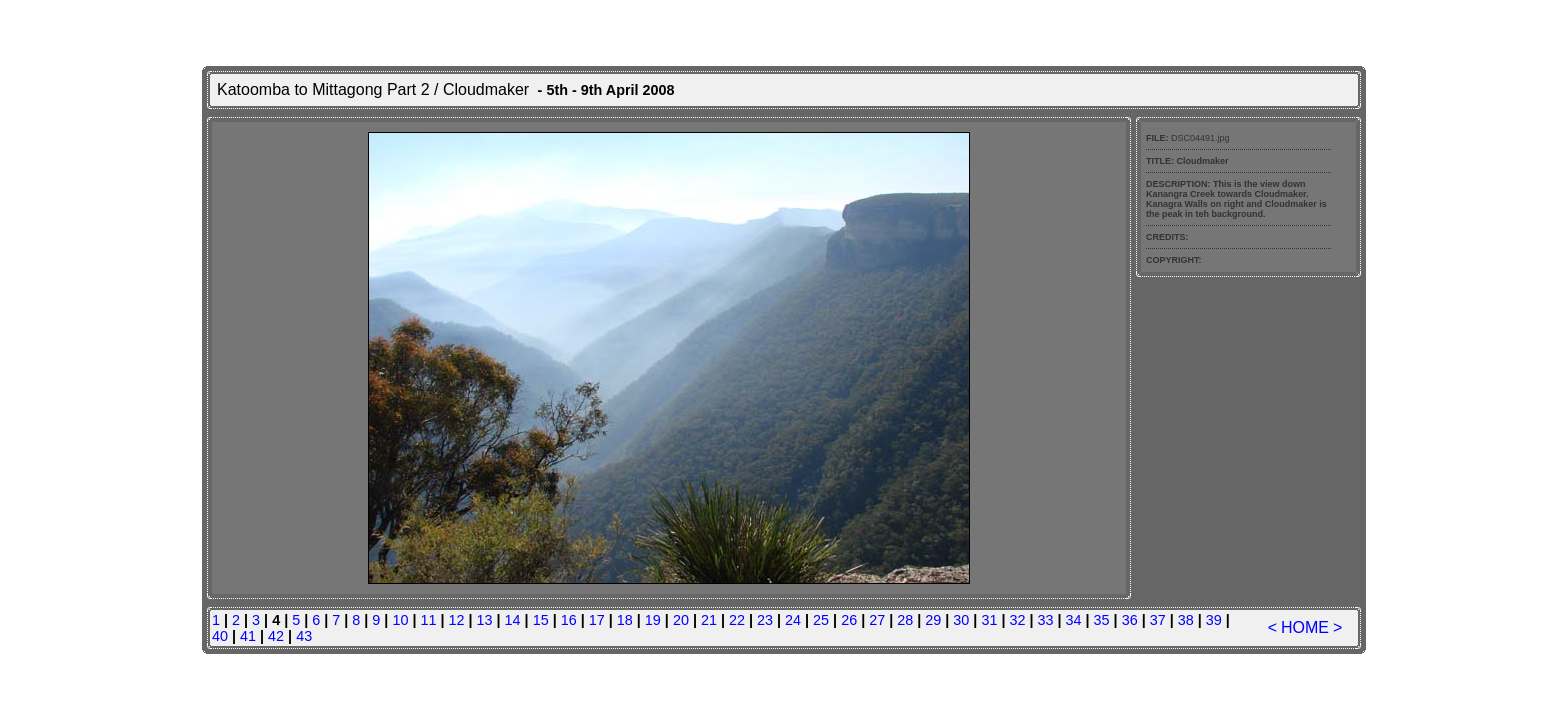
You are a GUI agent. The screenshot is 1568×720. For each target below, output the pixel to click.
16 (569, 620)
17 (597, 620)
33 (1045, 620)
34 (1074, 620)
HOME (1305, 627)
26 (849, 620)
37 (1158, 620)
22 (737, 620)
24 (793, 620)
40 (220, 636)
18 (625, 620)
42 (276, 636)
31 (989, 620)
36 (1130, 620)
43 (304, 636)
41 (248, 636)
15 (541, 620)
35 (1102, 620)
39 (1214, 620)
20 (681, 620)
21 (709, 620)
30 (961, 620)
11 (428, 620)
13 (485, 620)
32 (1017, 620)
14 (513, 620)
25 (821, 620)
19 (653, 620)
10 (400, 620)
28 (905, 620)
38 (1186, 620)
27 (877, 620)
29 (933, 620)
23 (765, 620)
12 (457, 620)
